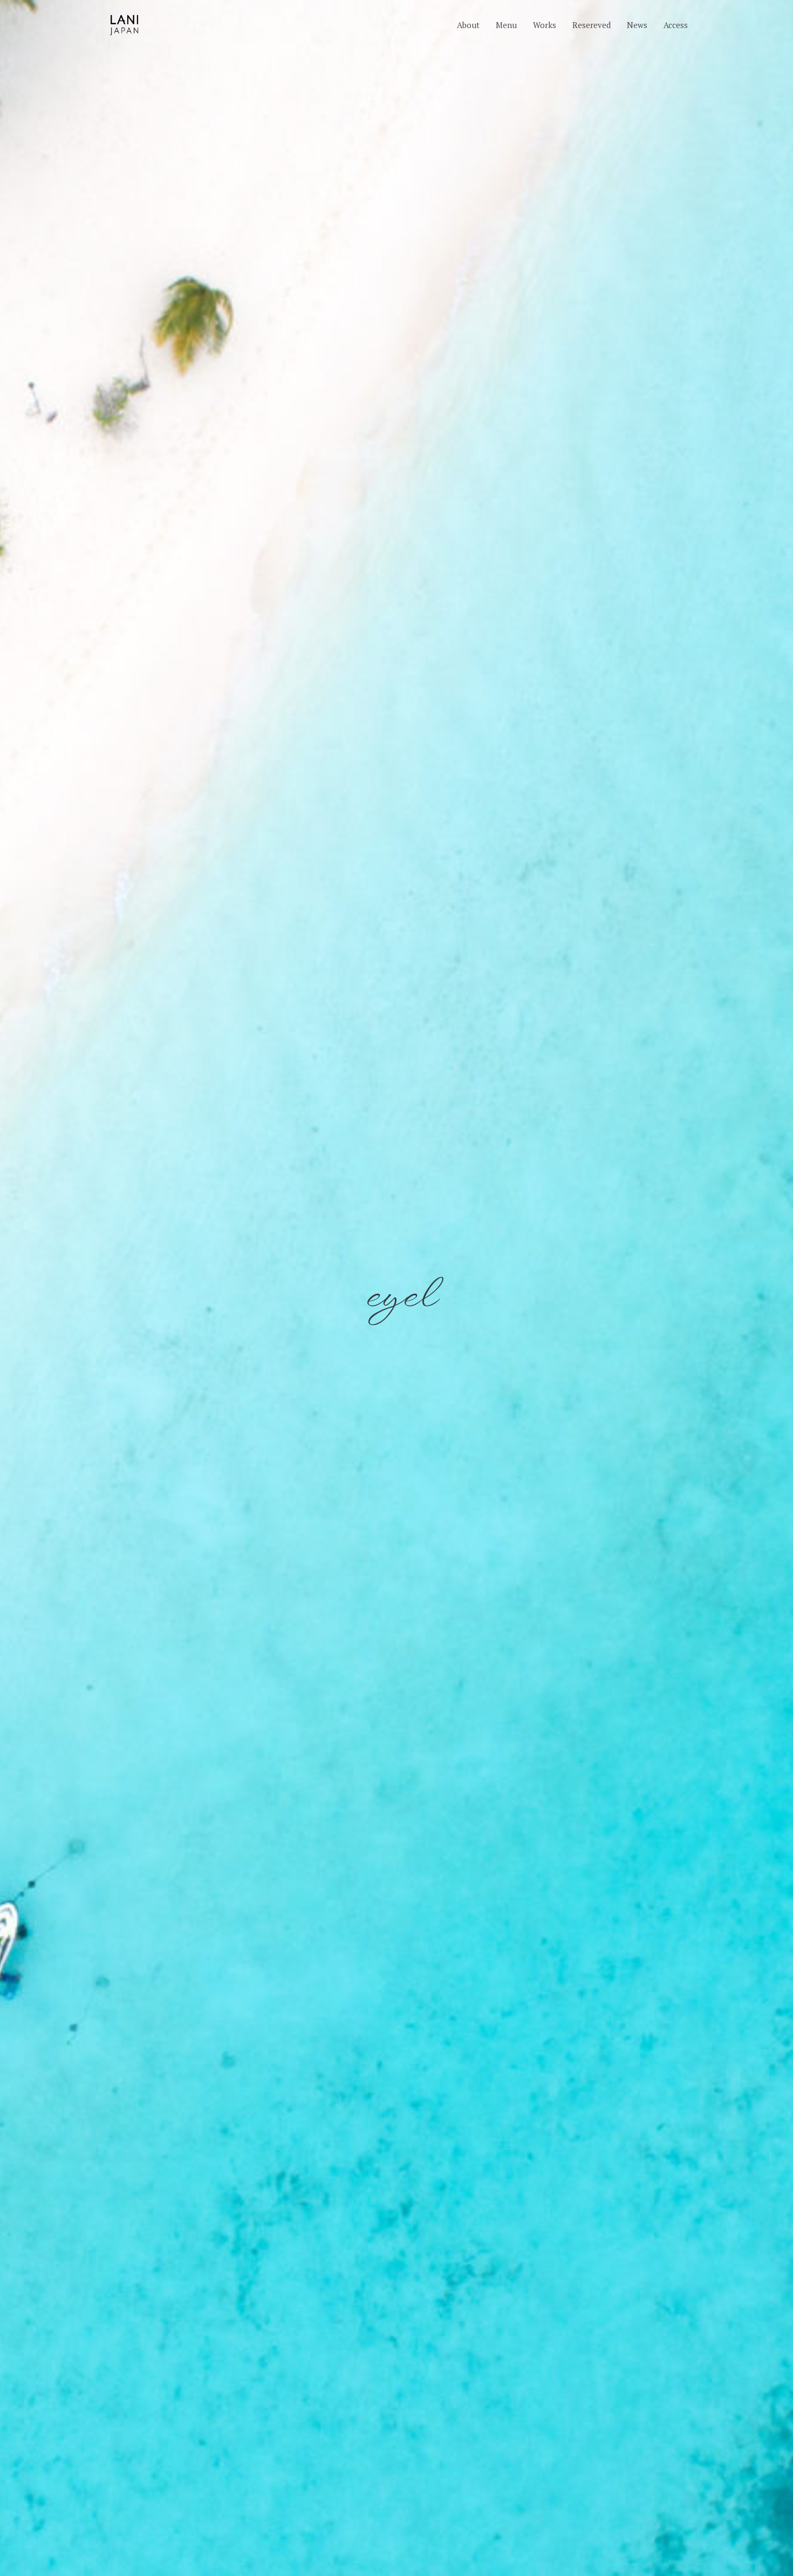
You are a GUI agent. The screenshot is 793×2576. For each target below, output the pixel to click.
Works (544, 24)
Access (676, 24)
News (637, 24)
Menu (506, 24)
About (468, 24)
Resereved (591, 24)
